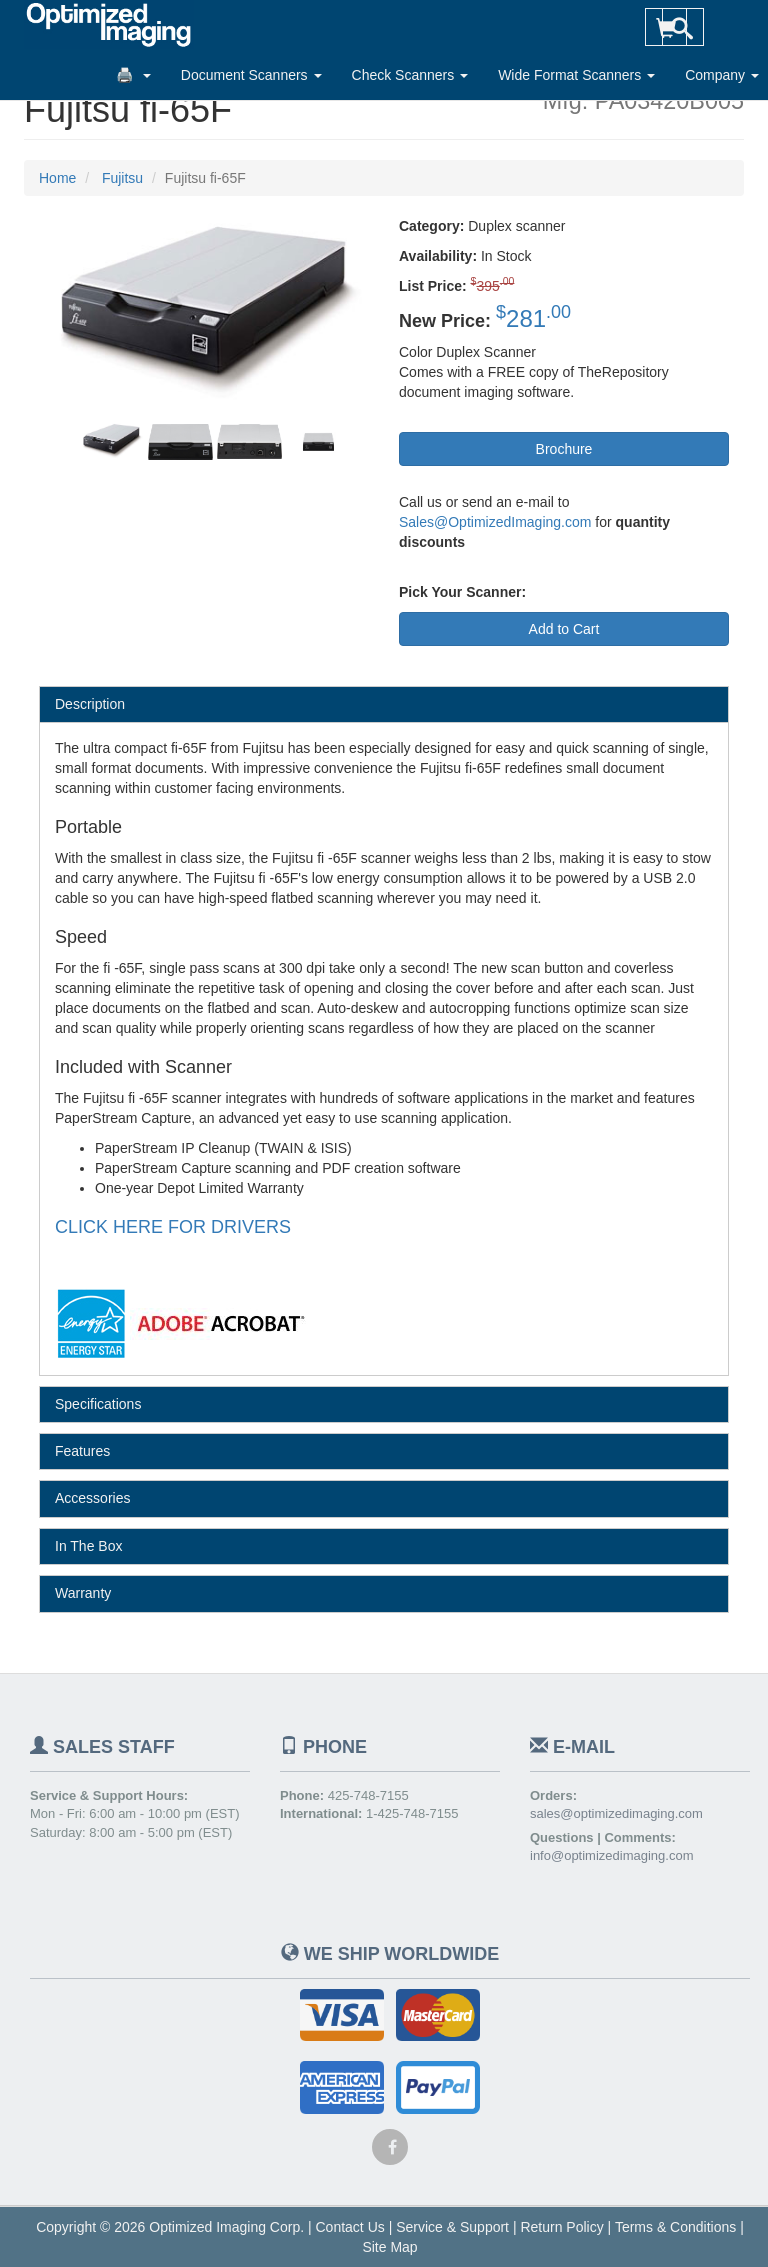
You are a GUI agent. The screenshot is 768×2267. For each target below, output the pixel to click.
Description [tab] (90, 704)
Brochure (564, 449)
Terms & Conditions (675, 2227)
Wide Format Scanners (576, 75)
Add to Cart (564, 629)
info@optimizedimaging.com (612, 1855)
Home (57, 178)
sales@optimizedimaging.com (616, 1813)
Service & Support (452, 2227)
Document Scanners (251, 75)
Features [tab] (82, 1451)
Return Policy (561, 2227)
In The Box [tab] (88, 1546)
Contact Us (350, 2227)
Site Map (389, 2247)
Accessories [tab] (92, 1498)
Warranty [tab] (83, 1593)
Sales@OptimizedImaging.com (495, 522)
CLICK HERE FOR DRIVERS (173, 1227)
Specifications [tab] (98, 1404)
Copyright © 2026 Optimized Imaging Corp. (170, 2227)
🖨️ (133, 75)
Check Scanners (410, 75)
